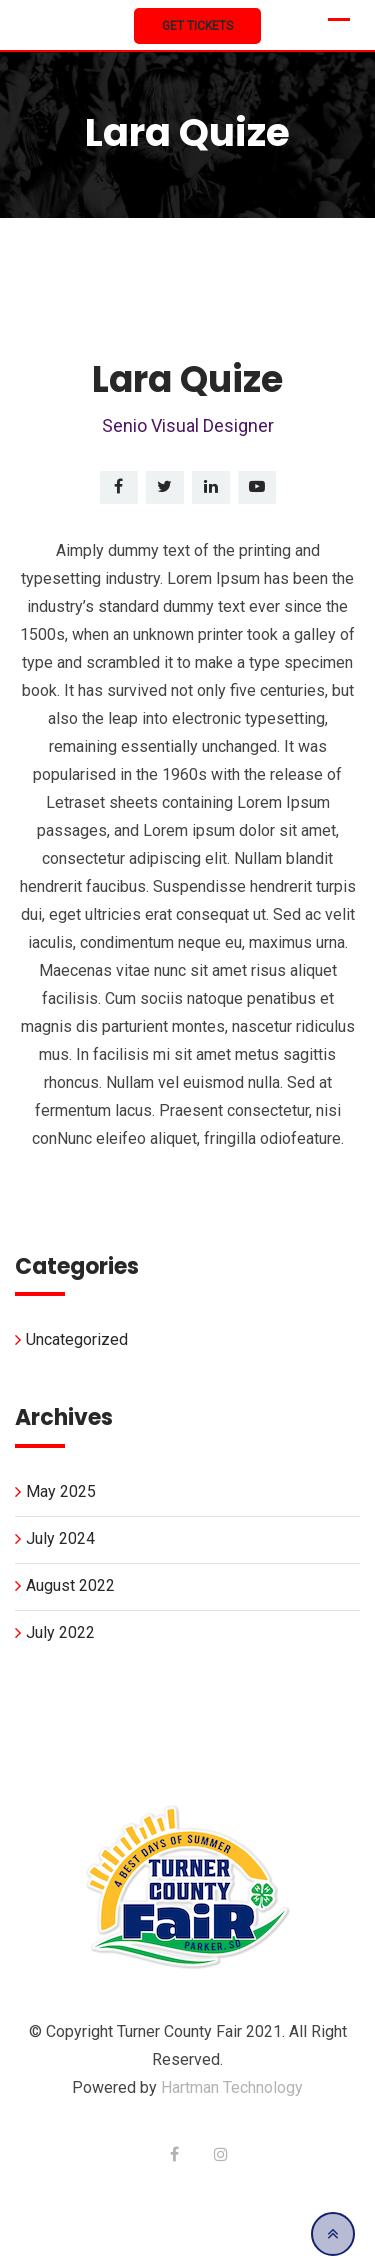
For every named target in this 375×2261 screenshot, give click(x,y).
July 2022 (60, 1632)
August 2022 (70, 1585)
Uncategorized (77, 1339)
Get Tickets (197, 26)
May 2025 (61, 1491)
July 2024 (60, 1538)
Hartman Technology (232, 2087)
